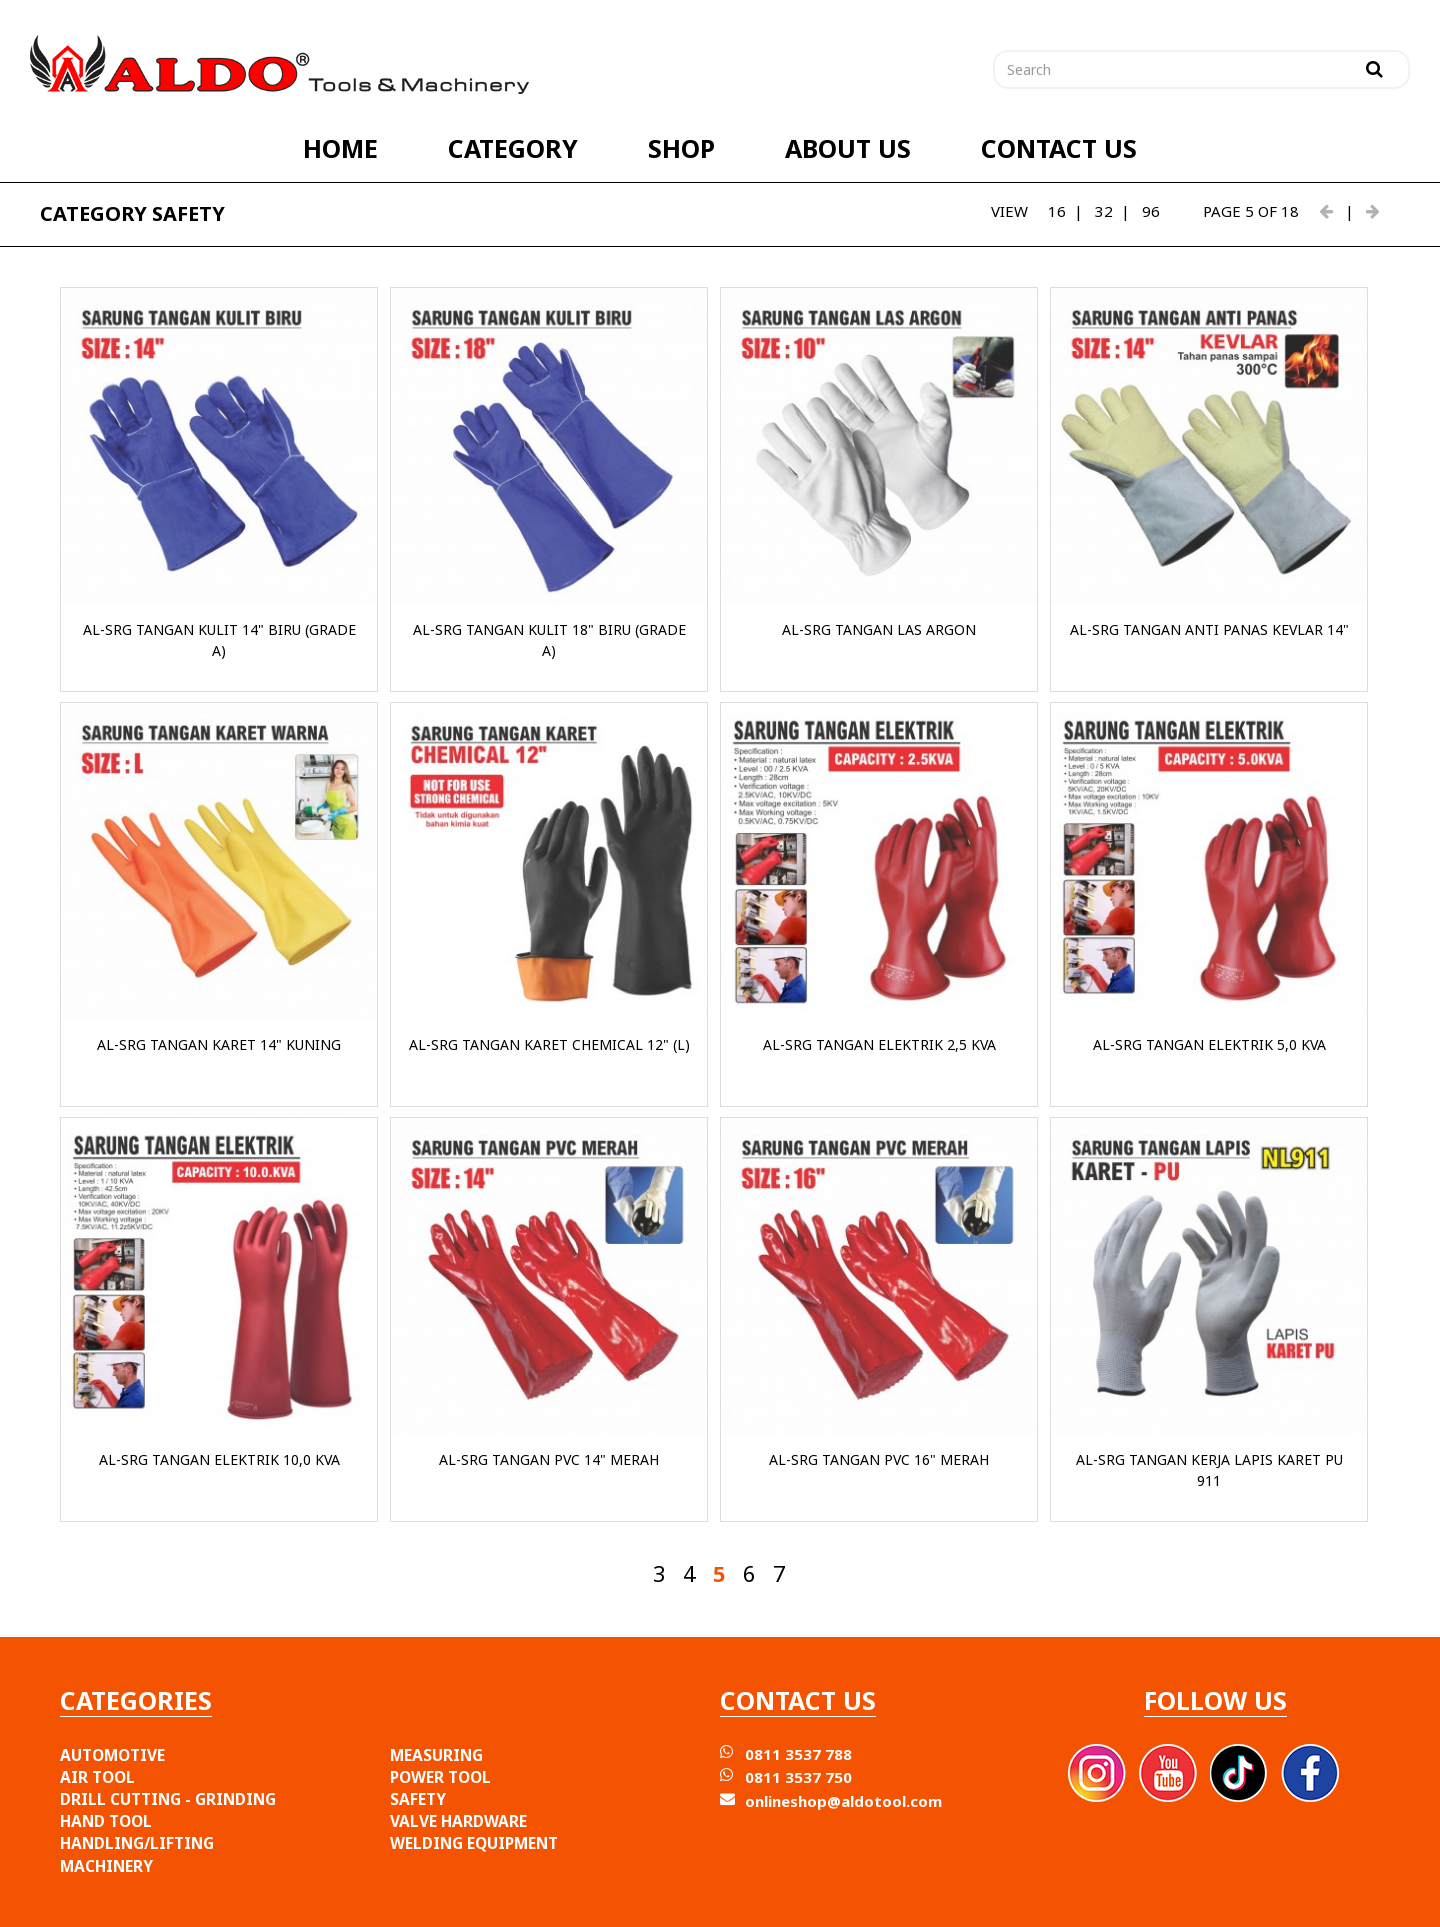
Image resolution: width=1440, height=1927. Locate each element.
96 (1151, 211)
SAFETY (418, 1799)
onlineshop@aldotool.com (843, 1801)
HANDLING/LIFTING (137, 1843)
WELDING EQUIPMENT (474, 1843)
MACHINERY (106, 1866)
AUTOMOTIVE (112, 1755)
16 (1057, 211)
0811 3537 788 (798, 1754)
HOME (340, 148)
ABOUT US (848, 148)
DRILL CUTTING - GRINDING (168, 1799)
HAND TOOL (106, 1821)
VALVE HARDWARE (458, 1821)
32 (1104, 211)
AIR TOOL (97, 1777)
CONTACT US (1059, 148)
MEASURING (436, 1755)
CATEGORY (513, 148)
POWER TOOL (440, 1777)
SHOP (681, 148)
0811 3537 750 (798, 1777)
